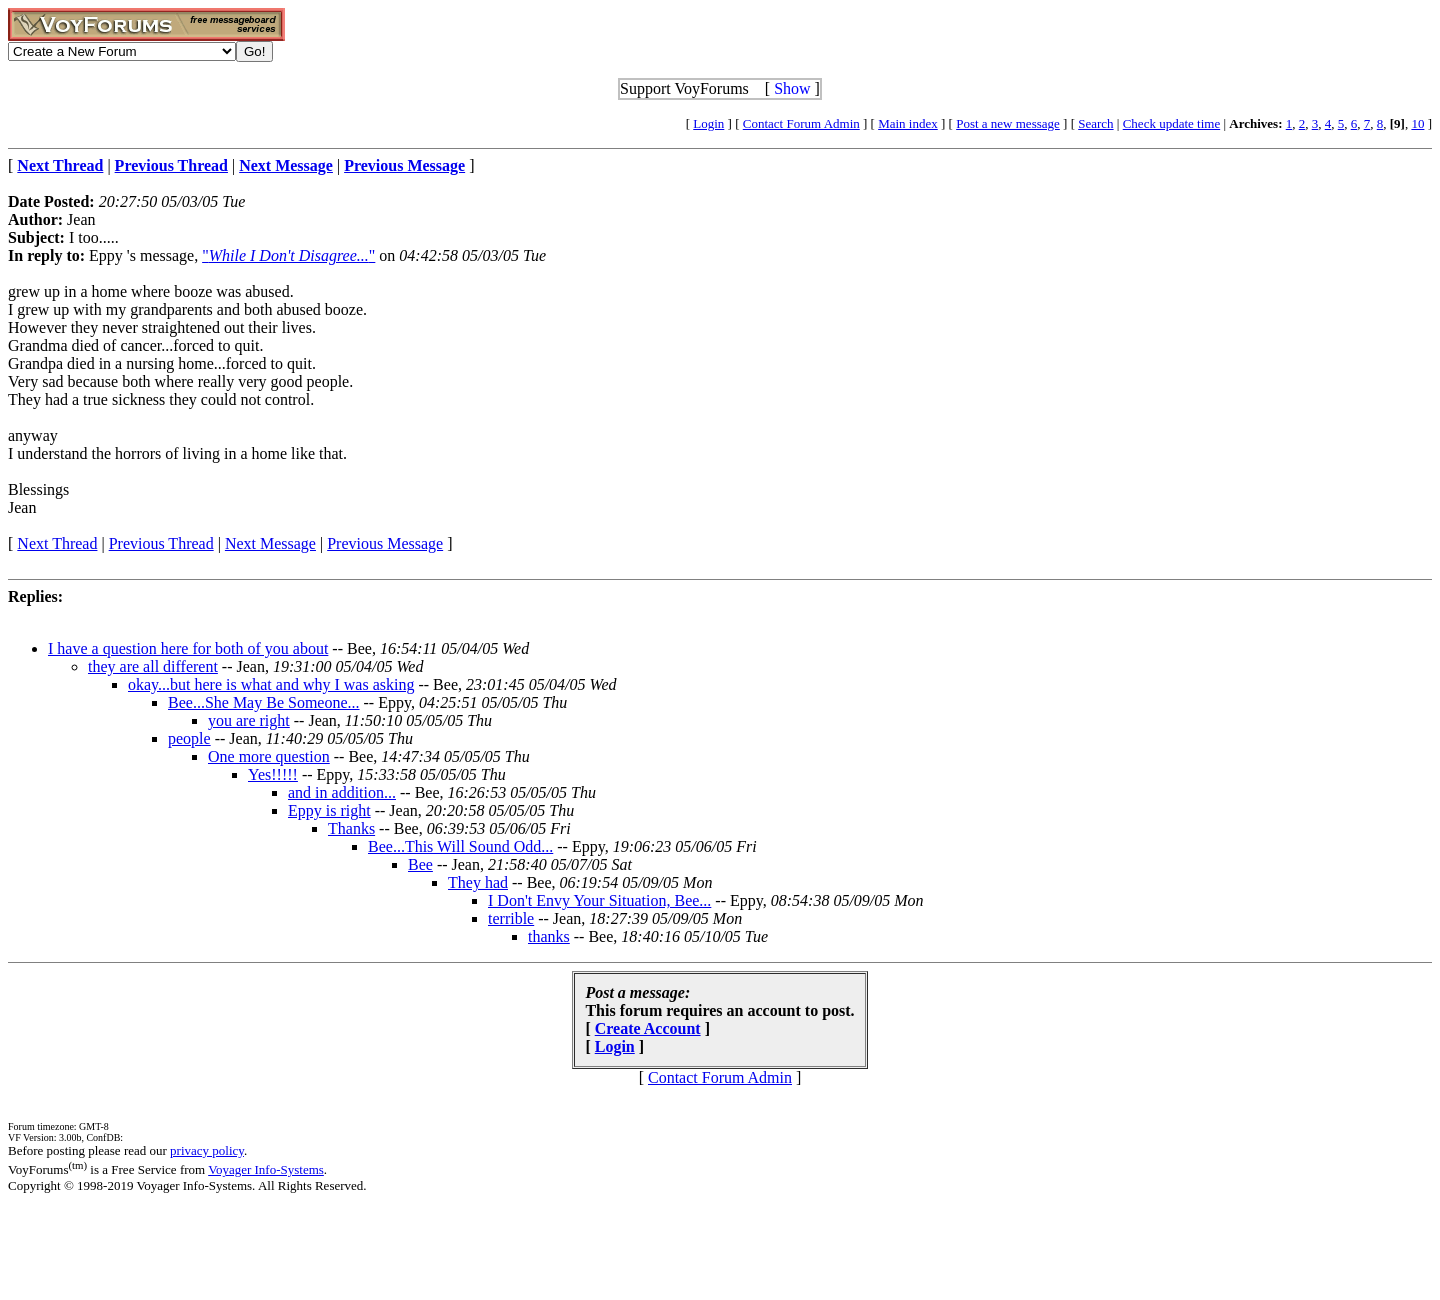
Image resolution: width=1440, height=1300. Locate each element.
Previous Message (385, 543)
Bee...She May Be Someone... (264, 702)
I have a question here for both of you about (188, 648)
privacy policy (207, 1150)
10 (1417, 123)
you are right (249, 720)
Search (1095, 123)
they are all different (153, 666)
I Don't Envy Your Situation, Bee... (599, 900)
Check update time (1171, 123)
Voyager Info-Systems (266, 1169)
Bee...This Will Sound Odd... (460, 846)
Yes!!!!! (273, 774)
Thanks (351, 828)
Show (792, 88)
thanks (549, 936)
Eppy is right (329, 810)
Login (708, 123)
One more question (269, 756)
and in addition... (342, 792)
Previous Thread (161, 543)
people (189, 738)
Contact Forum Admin (801, 123)
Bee (420, 864)
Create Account (648, 1028)
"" (288, 255)
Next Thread (57, 543)
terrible (511, 918)
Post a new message (1008, 123)
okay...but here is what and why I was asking (271, 684)
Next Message (270, 543)
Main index (908, 123)
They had (478, 882)
